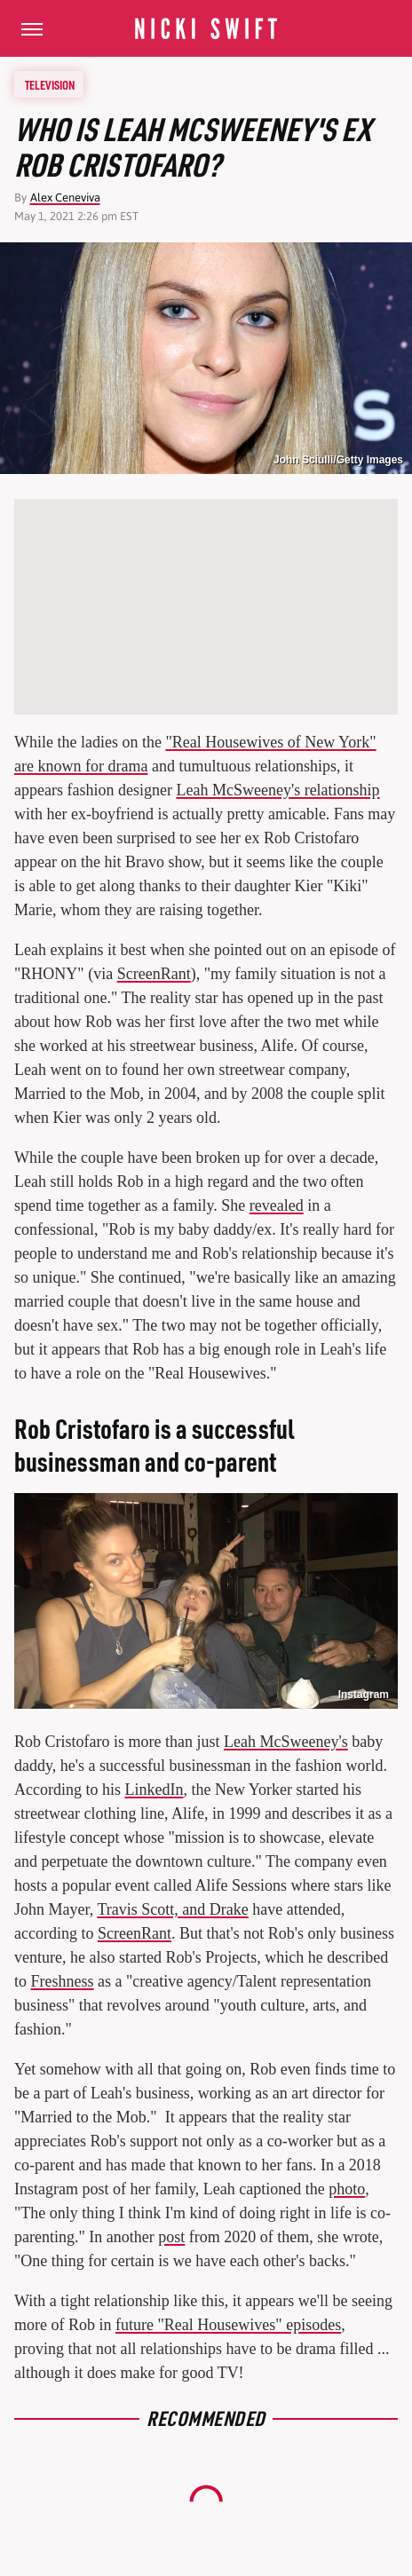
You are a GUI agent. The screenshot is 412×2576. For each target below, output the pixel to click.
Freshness (62, 1981)
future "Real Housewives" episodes (228, 2325)
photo (347, 2189)
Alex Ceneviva (65, 197)
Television (50, 84)
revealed (277, 1205)
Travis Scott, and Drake (172, 1909)
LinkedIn (153, 1789)
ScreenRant (154, 974)
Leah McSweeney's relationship (277, 790)
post (171, 2237)
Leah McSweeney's (286, 1741)
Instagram (363, 1694)
